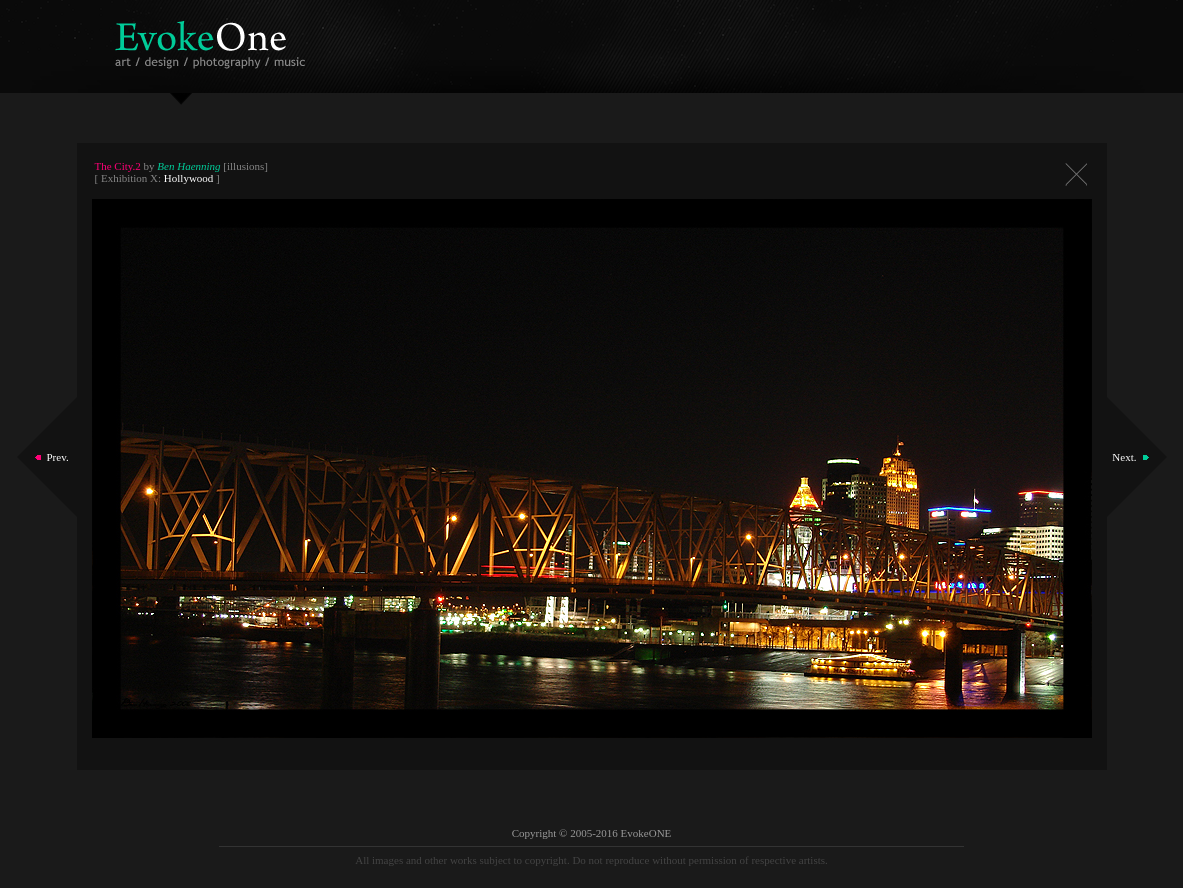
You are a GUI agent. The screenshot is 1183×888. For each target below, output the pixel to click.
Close (1076, 174)
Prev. (58, 457)
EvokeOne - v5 (213, 39)
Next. (1124, 457)
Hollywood (189, 178)
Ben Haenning (188, 166)
